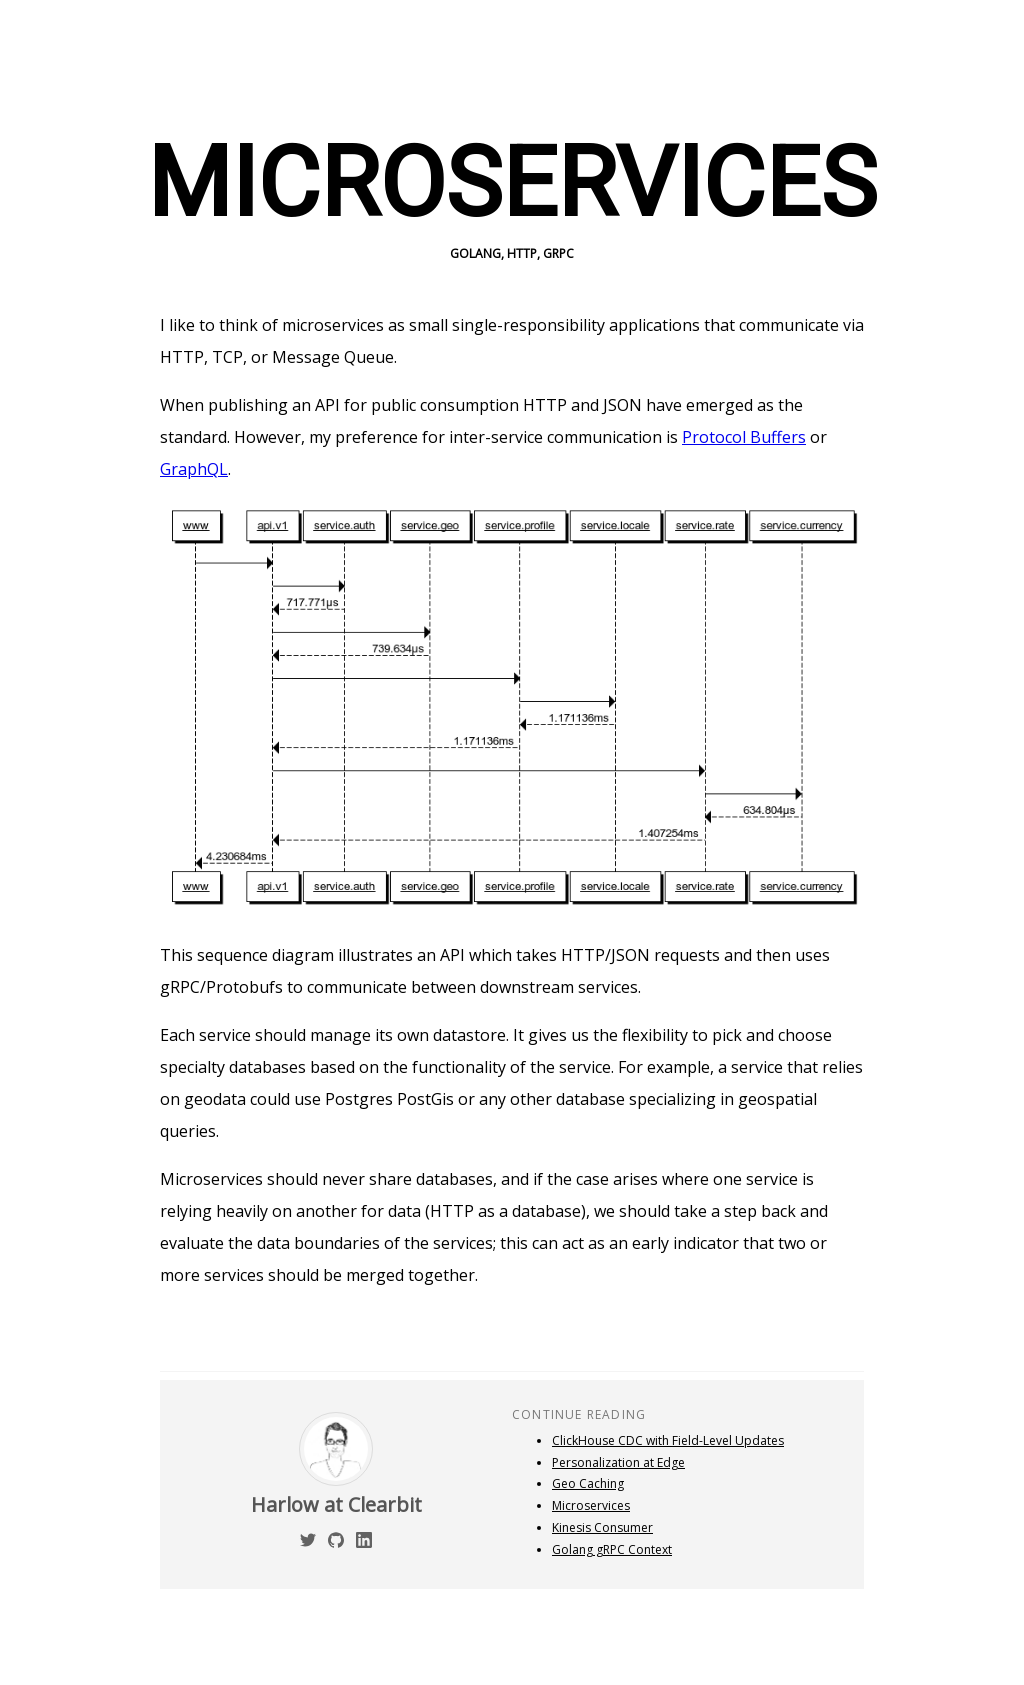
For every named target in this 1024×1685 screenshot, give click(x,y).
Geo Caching (588, 1483)
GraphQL (194, 469)
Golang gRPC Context (612, 1549)
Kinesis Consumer (602, 1527)
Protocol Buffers (744, 437)
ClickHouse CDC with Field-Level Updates (668, 1440)
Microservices (591, 1505)
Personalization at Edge (618, 1462)
